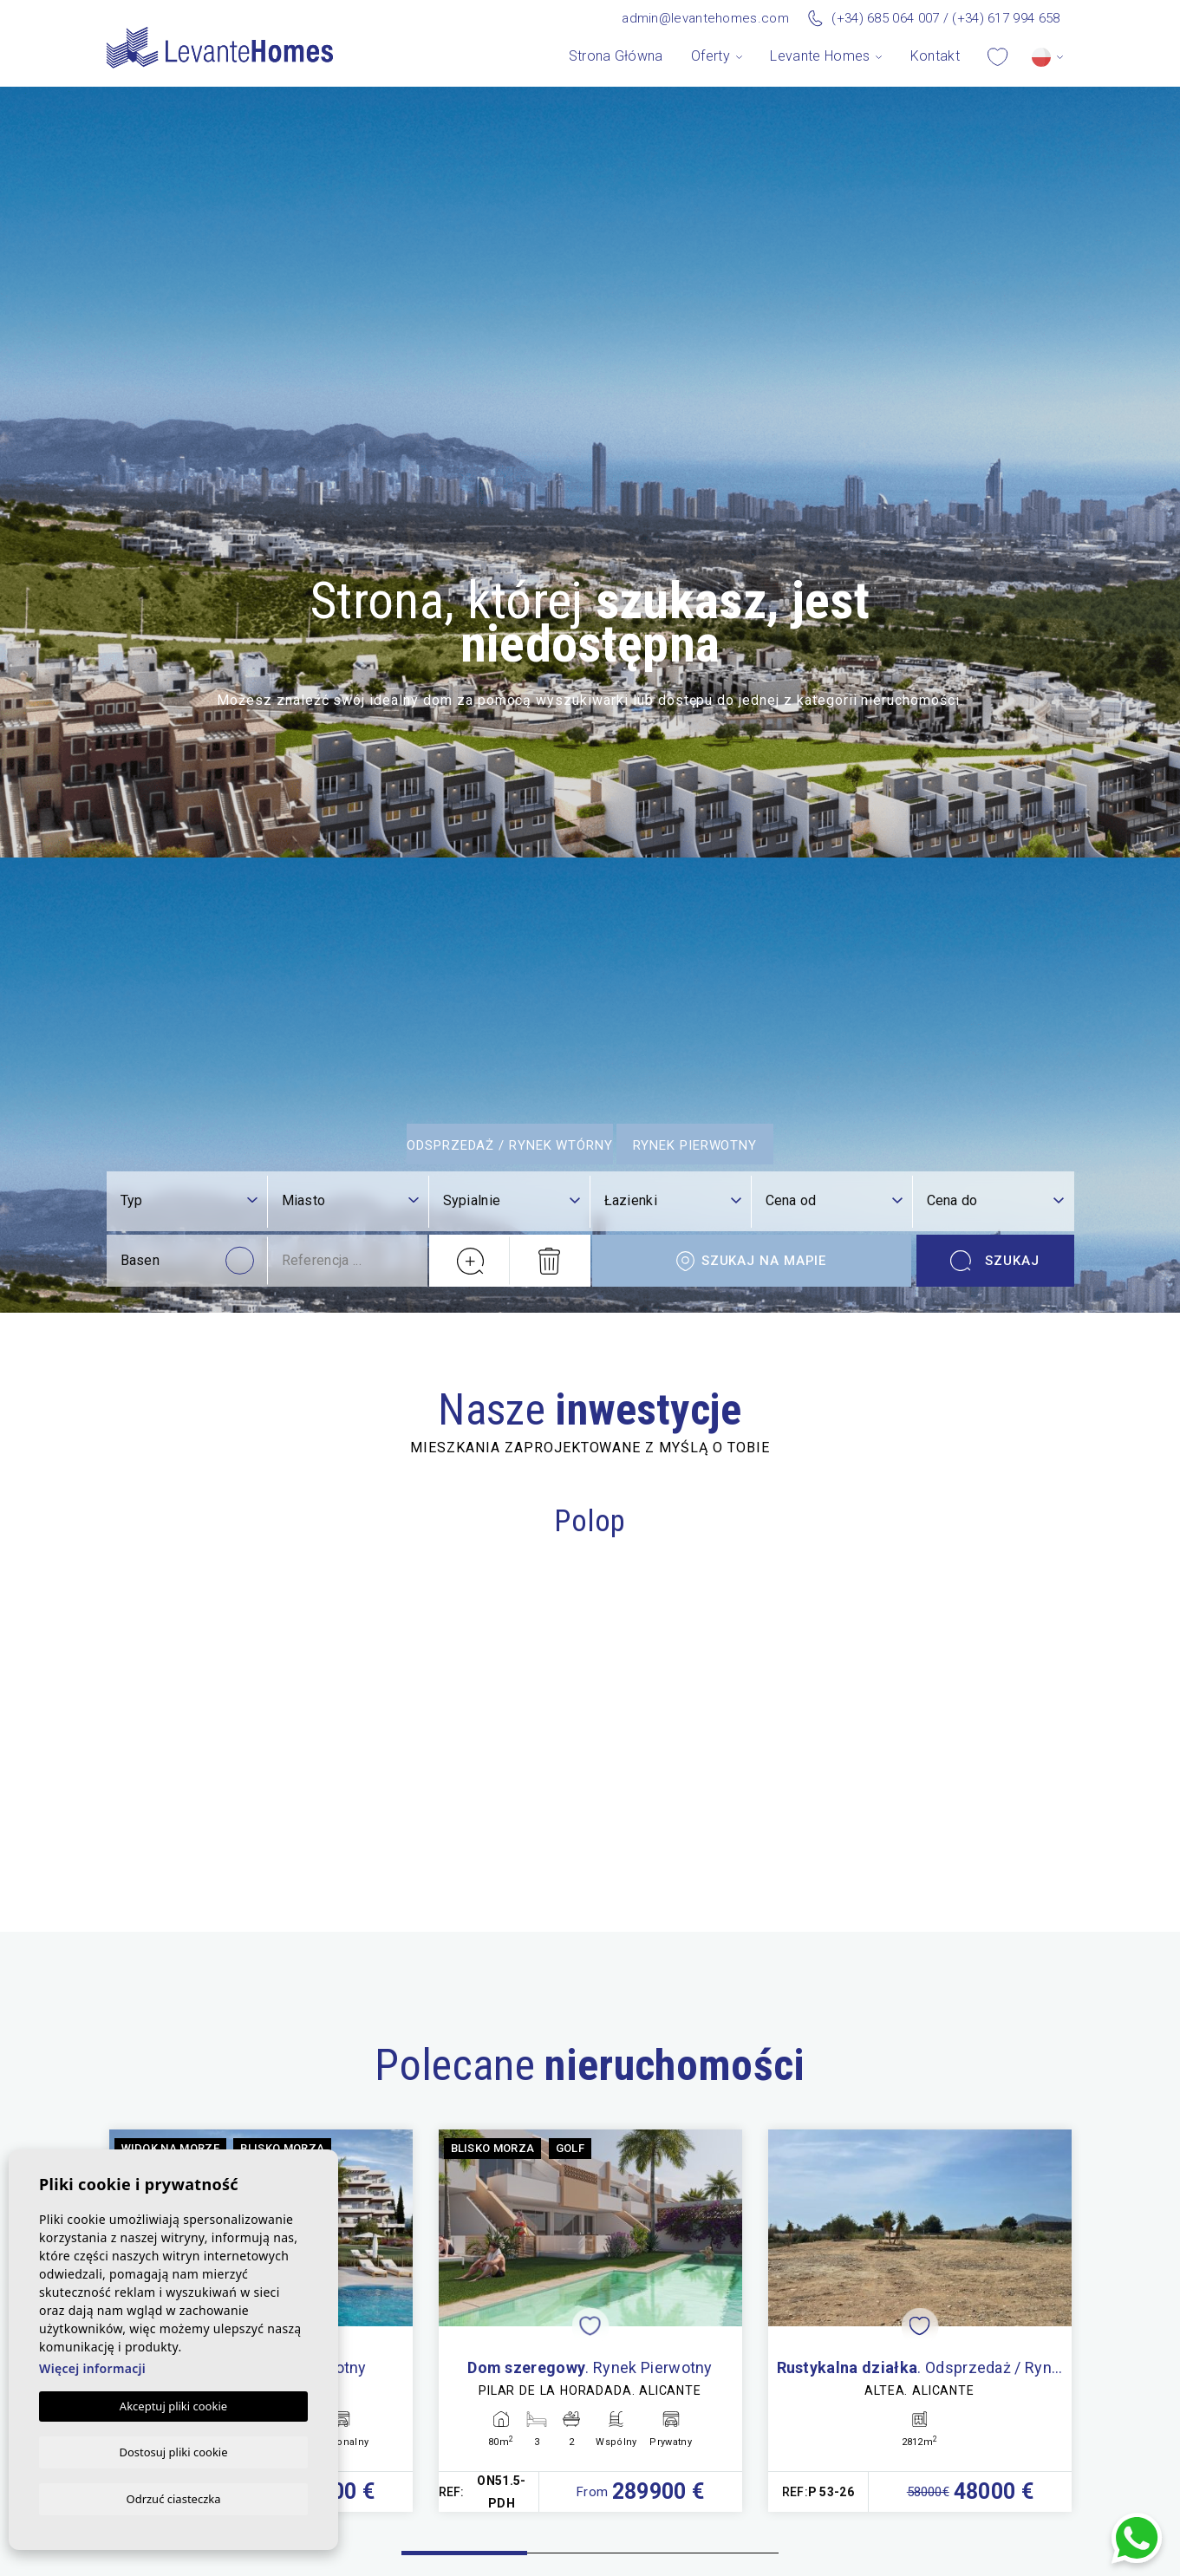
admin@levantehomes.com (705, 18)
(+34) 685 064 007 (885, 18)
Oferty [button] (710, 56)
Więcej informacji (92, 2366)
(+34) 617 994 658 (1005, 18)
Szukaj (995, 2095)
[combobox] (189, 2037)
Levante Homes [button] (820, 56)
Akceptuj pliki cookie (173, 2404)
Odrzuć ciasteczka (173, 2498)
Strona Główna (616, 56)
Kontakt (935, 56)
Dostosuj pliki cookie (173, 2450)
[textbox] (189, 2036)
